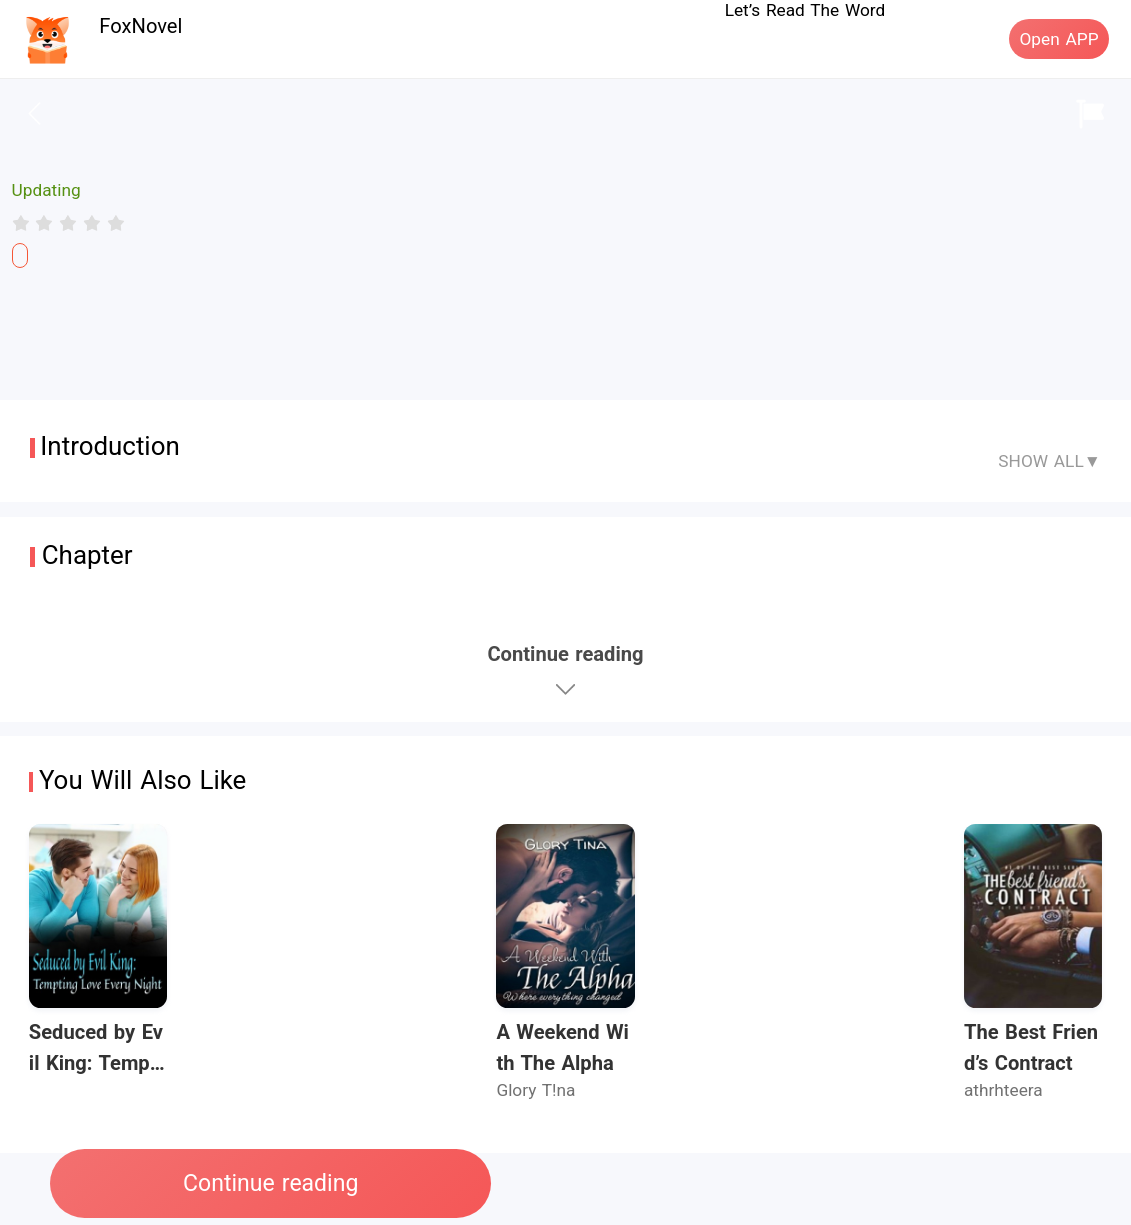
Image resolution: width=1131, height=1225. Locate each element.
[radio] (24, 223)
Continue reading (270, 1183)
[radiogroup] (68, 223)
